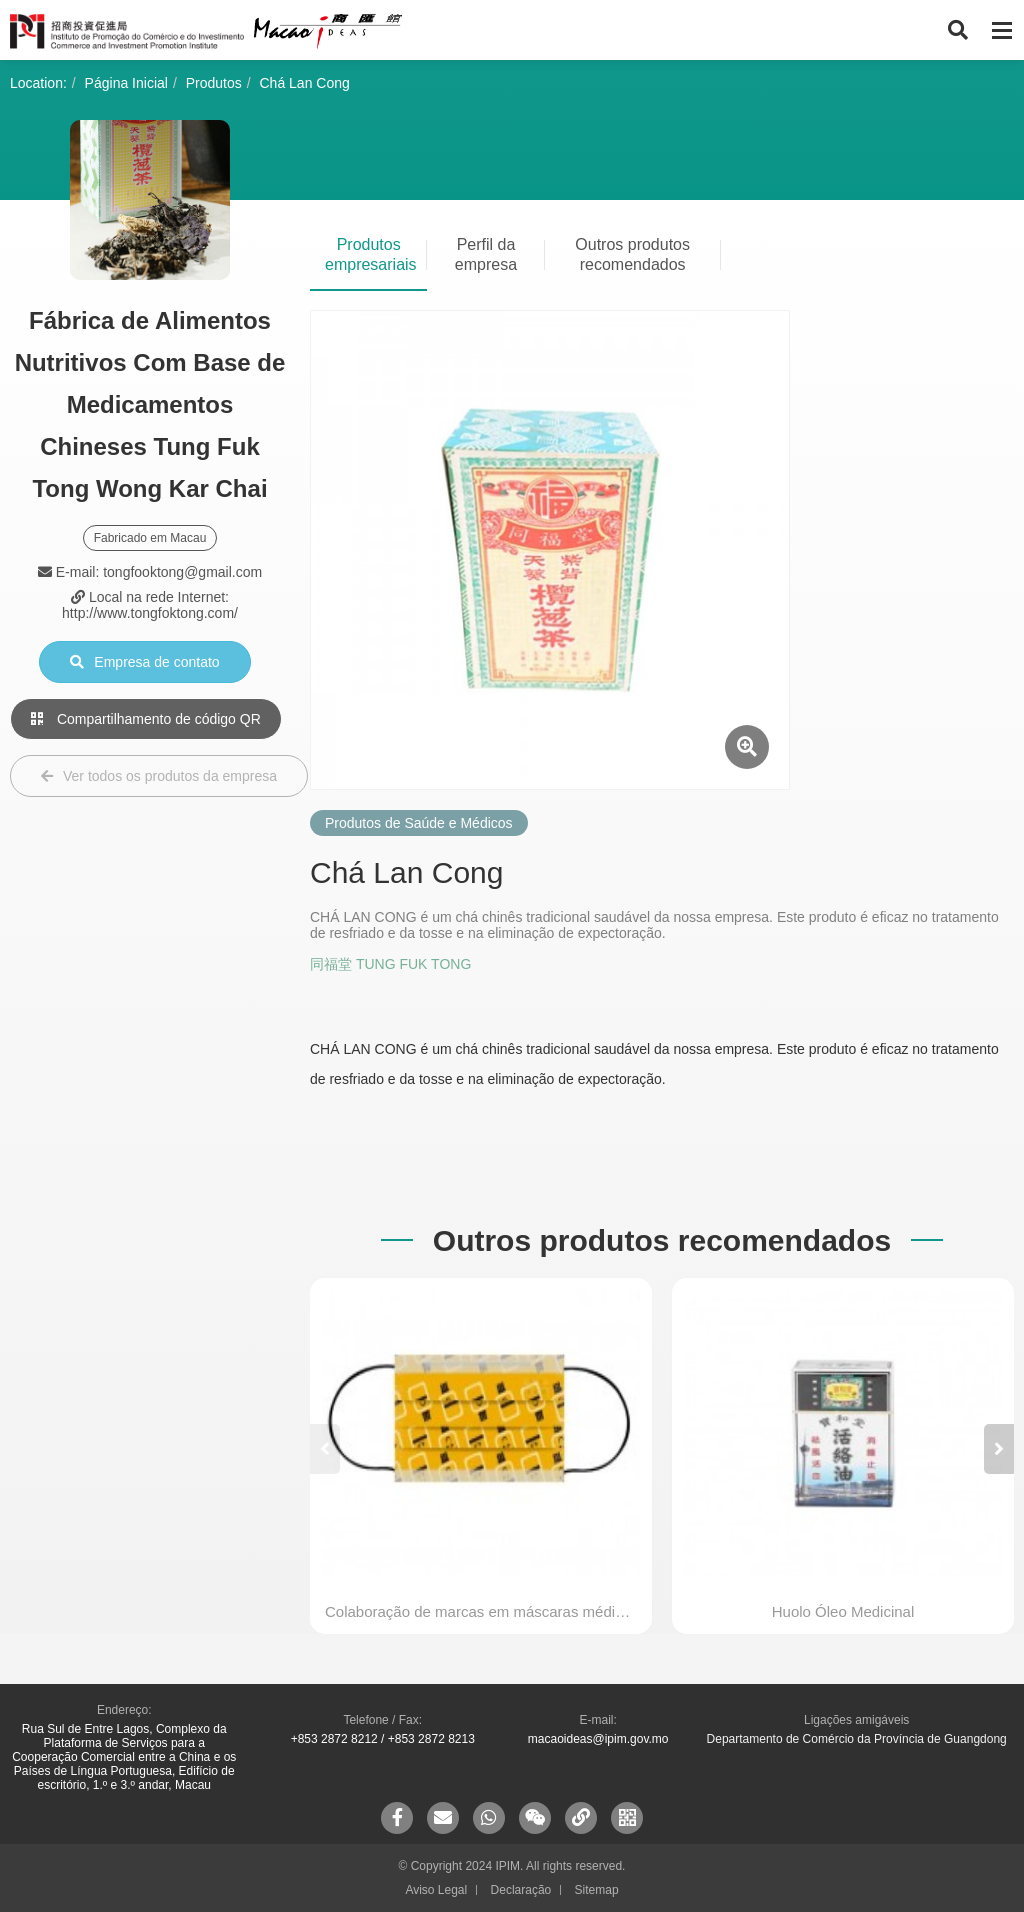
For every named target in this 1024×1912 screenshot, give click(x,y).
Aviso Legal (436, 1890)
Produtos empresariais (371, 254)
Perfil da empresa (486, 254)
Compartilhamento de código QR (146, 719)
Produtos (214, 83)
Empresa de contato (144, 662)
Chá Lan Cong (305, 83)
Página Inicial (126, 83)
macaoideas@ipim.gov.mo (598, 1739)
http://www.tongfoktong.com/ (150, 613)
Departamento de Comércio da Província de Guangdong (857, 1739)
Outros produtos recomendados (632, 254)
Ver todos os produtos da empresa (159, 776)
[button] (999, 1449)
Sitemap (597, 1890)
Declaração (521, 1890)
